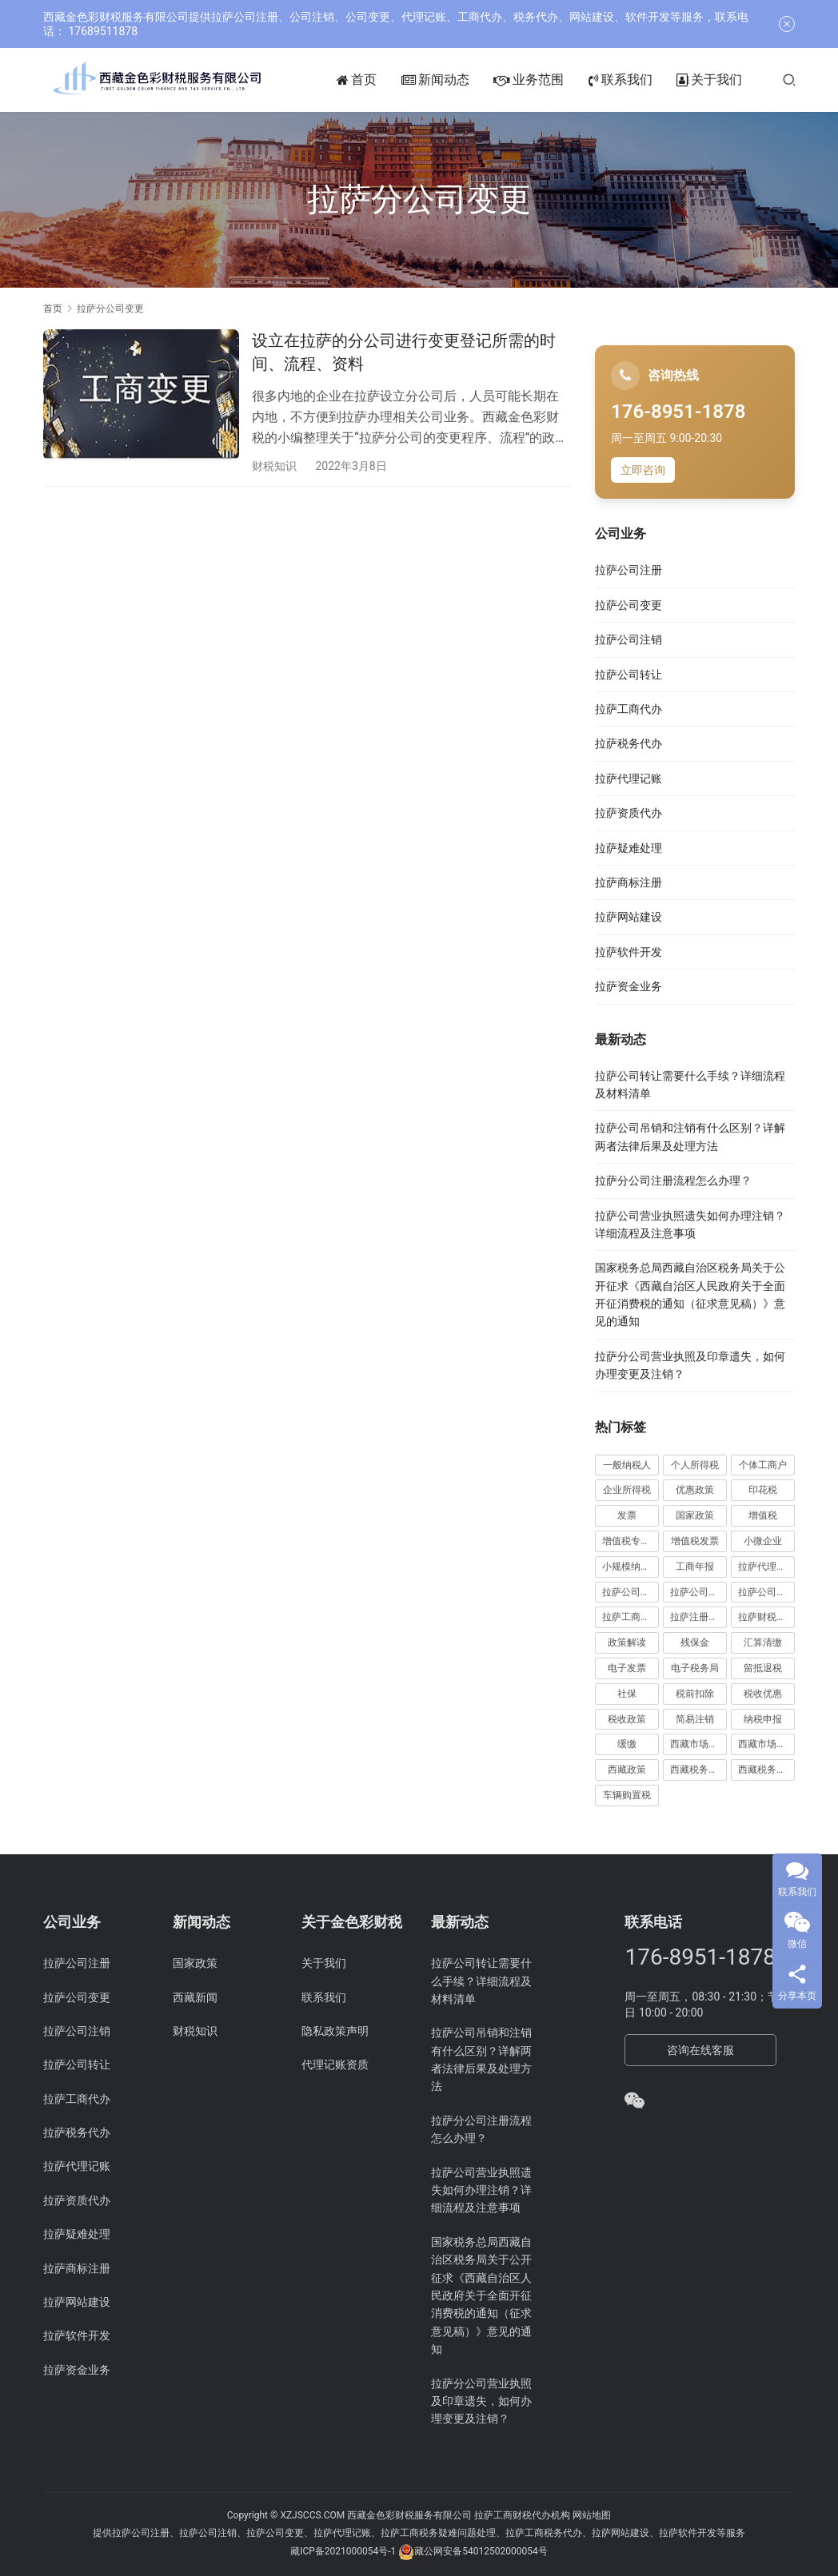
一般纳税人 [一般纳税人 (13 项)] (627, 1465)
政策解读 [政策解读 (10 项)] (627, 1642)
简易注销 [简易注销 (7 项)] (695, 1719)
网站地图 (592, 2515)
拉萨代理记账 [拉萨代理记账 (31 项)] (766, 1566)
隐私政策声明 (335, 2031)
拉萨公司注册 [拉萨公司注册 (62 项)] (698, 1592)
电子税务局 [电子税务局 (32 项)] (695, 1668)
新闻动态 (459, 79)
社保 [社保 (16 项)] (626, 1693)
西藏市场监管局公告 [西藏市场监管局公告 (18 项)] (766, 1744)
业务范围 (552, 79)
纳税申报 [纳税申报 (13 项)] (763, 1719)
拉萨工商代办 (628, 709)
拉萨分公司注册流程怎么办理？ (673, 1180)
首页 (381, 79)
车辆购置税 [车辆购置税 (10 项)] (627, 1795)
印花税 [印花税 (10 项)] (762, 1489)
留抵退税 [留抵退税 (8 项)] (763, 1668)
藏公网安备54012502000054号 (480, 2551)
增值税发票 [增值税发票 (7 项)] (695, 1541)
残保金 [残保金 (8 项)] (694, 1642)
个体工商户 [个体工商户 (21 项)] (763, 1465)
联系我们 (644, 79)
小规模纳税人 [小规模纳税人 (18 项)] (630, 1566)
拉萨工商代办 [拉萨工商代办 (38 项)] (630, 1616)
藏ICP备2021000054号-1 (344, 2551)
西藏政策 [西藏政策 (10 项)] (627, 1769)
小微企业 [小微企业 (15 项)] (763, 1541)
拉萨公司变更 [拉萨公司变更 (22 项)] (630, 1592)
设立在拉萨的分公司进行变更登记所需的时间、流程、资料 (404, 352)
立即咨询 (643, 470)
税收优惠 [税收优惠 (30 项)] (763, 1693)
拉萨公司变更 (628, 605)
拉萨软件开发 (628, 952)
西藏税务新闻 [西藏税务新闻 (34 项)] (766, 1769)
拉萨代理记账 (628, 778)
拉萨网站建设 (628, 916)
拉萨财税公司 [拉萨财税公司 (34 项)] (766, 1616)
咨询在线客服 (700, 2050)
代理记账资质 (335, 2064)
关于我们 (733, 79)
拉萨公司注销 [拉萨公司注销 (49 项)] (766, 1592)
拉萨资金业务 (628, 986)
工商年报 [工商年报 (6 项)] (695, 1566)
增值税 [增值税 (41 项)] (762, 1515)
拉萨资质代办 (628, 812)
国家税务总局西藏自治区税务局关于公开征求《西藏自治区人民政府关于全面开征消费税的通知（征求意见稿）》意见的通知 (481, 2295)
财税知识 (274, 466)
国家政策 (195, 1963)
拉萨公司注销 (628, 639)
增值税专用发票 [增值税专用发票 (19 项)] (630, 1541)
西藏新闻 (195, 1997)
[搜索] (813, 79)
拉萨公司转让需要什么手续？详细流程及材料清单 (481, 1981)
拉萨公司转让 (628, 674)
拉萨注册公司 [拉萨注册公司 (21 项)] (698, 1616)
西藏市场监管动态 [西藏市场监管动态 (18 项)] (698, 1744)
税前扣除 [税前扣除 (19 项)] (695, 1693)
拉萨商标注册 (628, 882)
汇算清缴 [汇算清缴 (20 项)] (763, 1642)
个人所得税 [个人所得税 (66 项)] (695, 1465)
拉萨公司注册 (628, 569)
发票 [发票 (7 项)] (626, 1515)
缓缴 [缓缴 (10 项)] (626, 1744)
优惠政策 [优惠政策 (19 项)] (695, 1489)
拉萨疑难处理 (628, 848)
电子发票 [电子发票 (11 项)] (627, 1668)
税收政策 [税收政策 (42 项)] (627, 1719)
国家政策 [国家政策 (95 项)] (695, 1515)
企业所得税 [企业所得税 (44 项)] (627, 1489)
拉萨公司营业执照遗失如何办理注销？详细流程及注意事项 (481, 2190)
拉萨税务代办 (628, 743)
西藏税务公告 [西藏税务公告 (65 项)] (698, 1769)
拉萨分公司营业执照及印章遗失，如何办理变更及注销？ (481, 2401)
